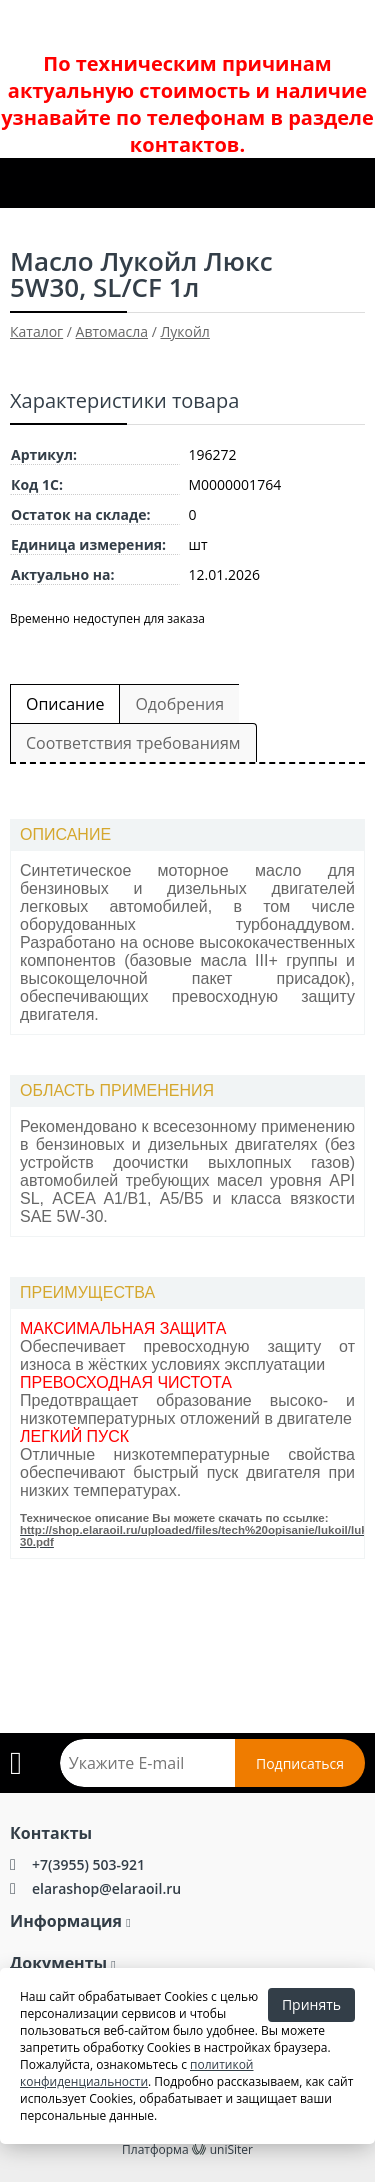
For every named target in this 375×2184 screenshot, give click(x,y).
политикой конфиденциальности (137, 2073)
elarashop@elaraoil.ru (106, 1888)
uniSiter (231, 2149)
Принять (311, 2004)
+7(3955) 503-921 (88, 1864)
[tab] (187, 835)
